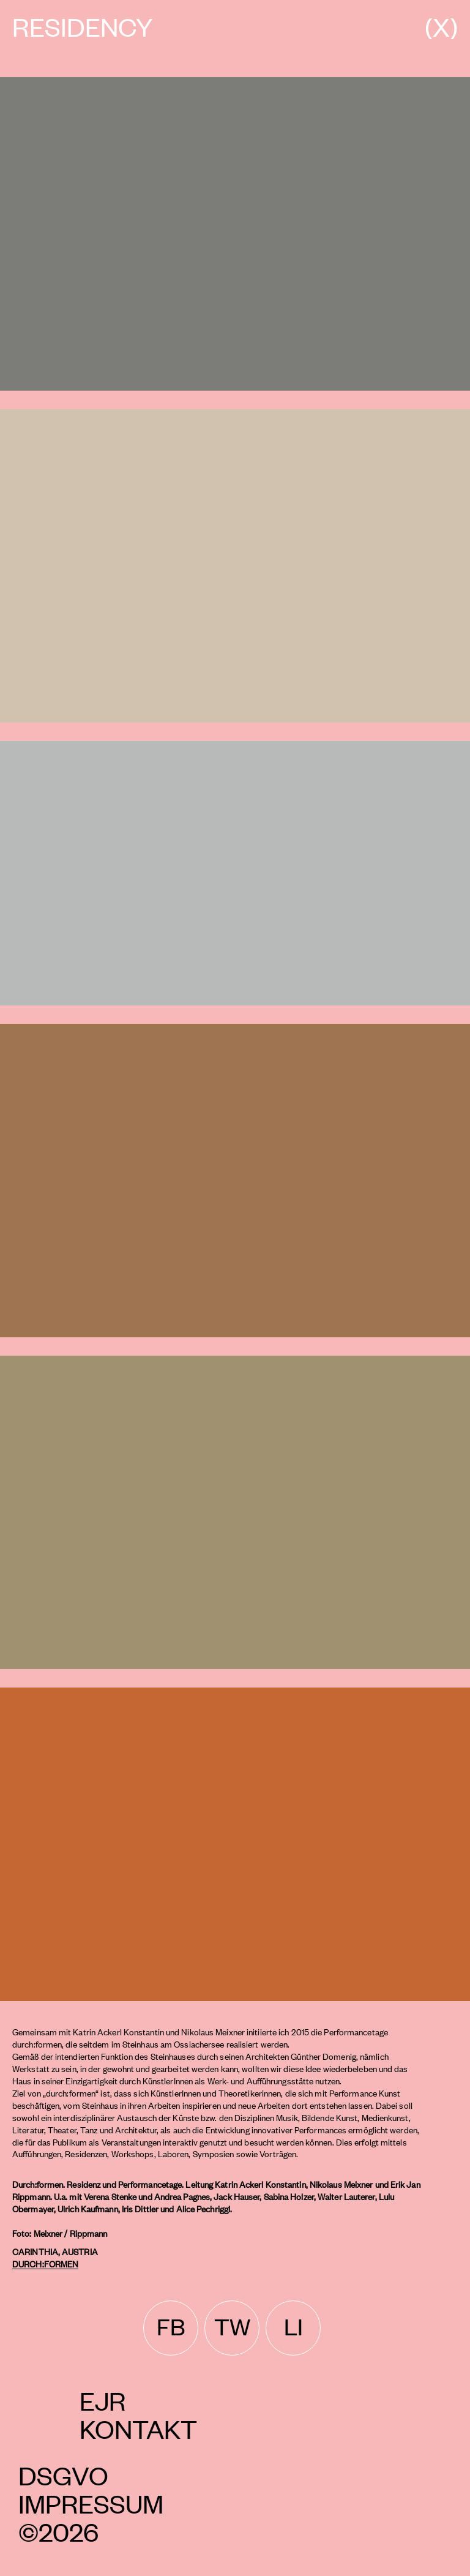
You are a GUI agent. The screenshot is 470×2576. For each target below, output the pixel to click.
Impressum (90, 2502)
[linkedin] (293, 2328)
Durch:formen (45, 2263)
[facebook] (171, 2328)
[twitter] (232, 2328)
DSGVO (63, 2474)
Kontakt (138, 2428)
